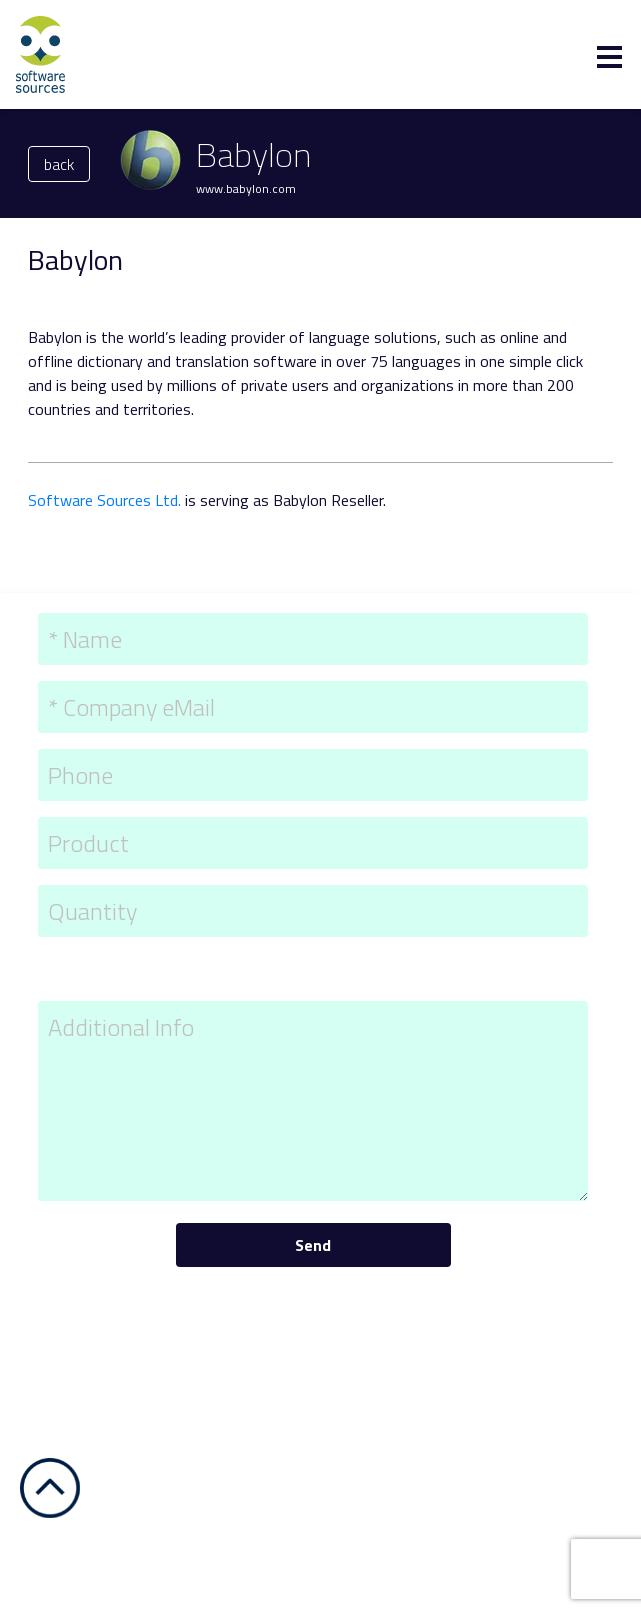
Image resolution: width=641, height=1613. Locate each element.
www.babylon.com (246, 188)
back (59, 164)
